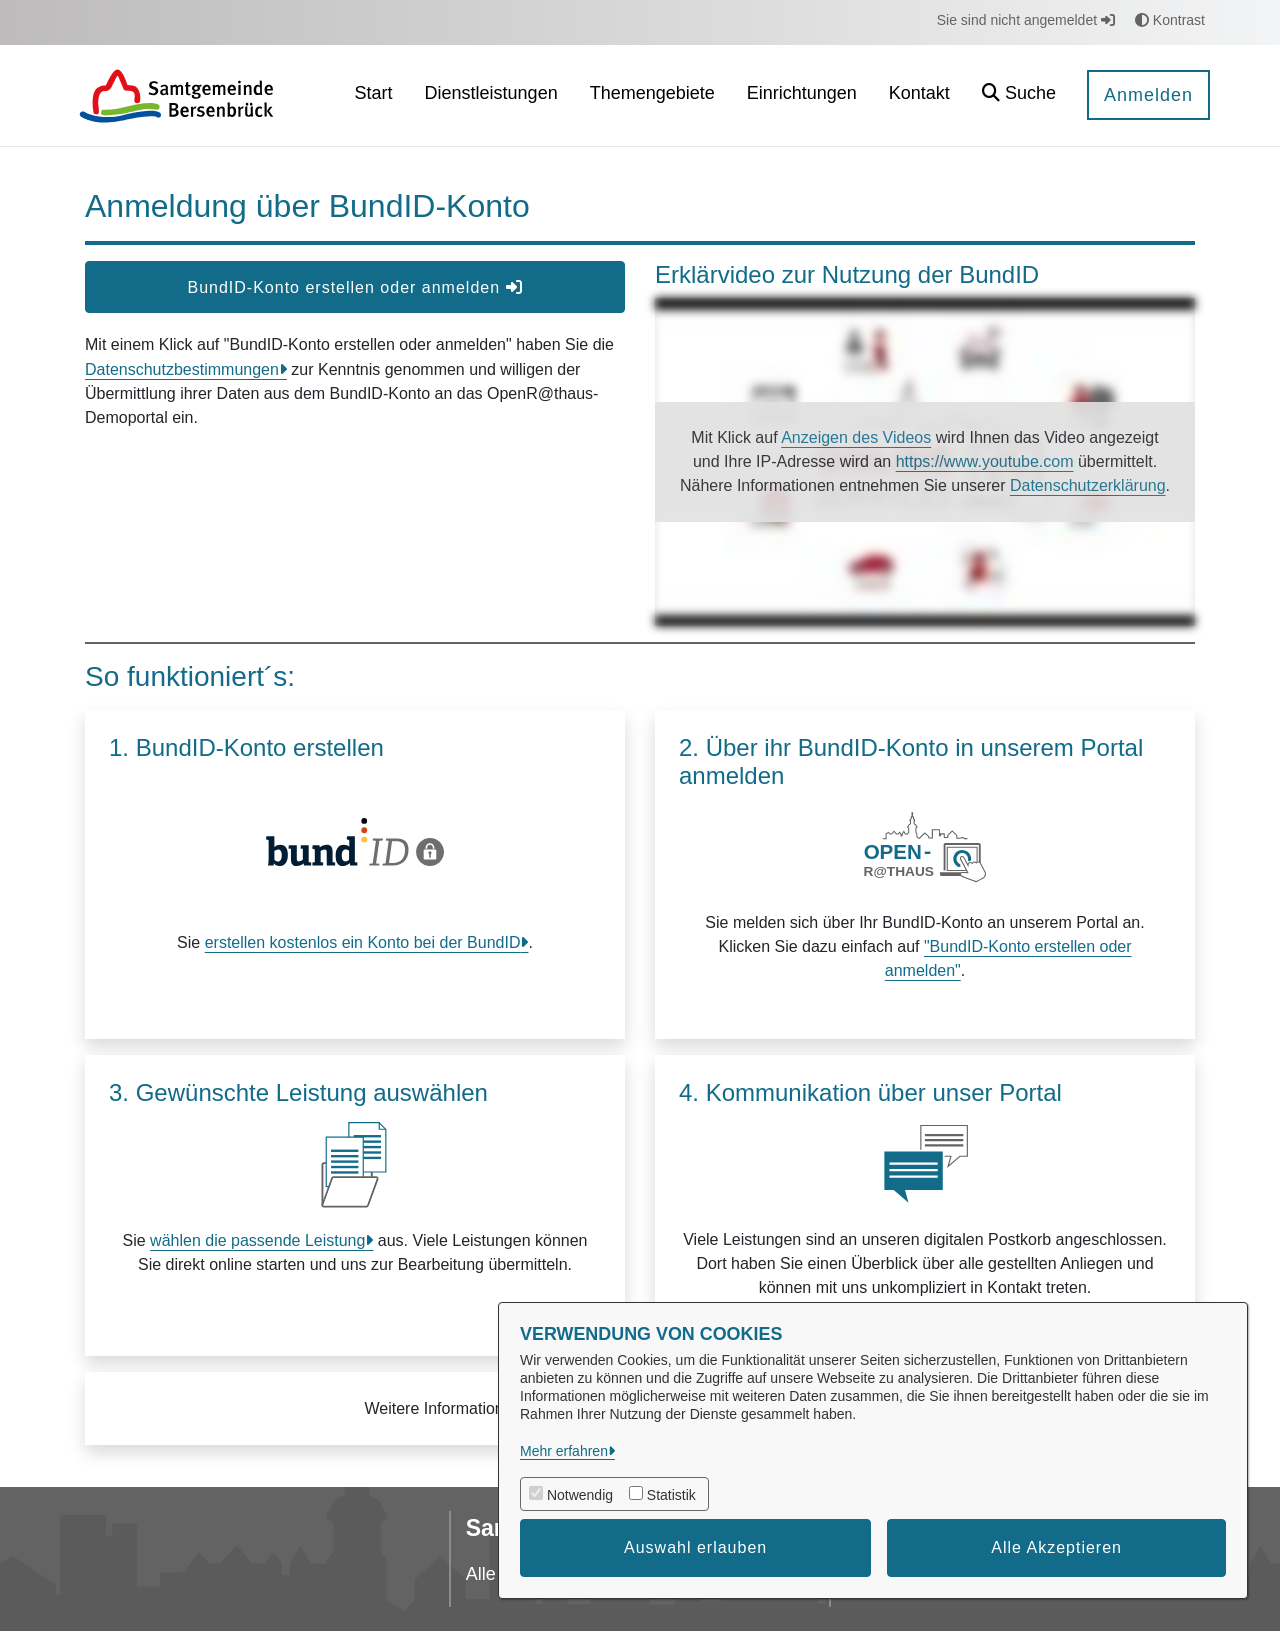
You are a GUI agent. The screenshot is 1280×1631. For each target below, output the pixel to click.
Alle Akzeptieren (1056, 1547)
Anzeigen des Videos (856, 437)
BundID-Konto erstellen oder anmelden (354, 287)
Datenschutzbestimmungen (182, 369)
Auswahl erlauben (695, 1547)
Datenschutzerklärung (1088, 485)
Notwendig (580, 1495)
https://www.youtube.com (985, 461)
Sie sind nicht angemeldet (1026, 20)
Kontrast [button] (1170, 20)
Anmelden (1148, 95)
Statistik (671, 1495)
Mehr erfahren (564, 1451)
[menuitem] (374, 95)
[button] (1019, 95)
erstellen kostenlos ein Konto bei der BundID (363, 942)
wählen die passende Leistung (257, 1240)
